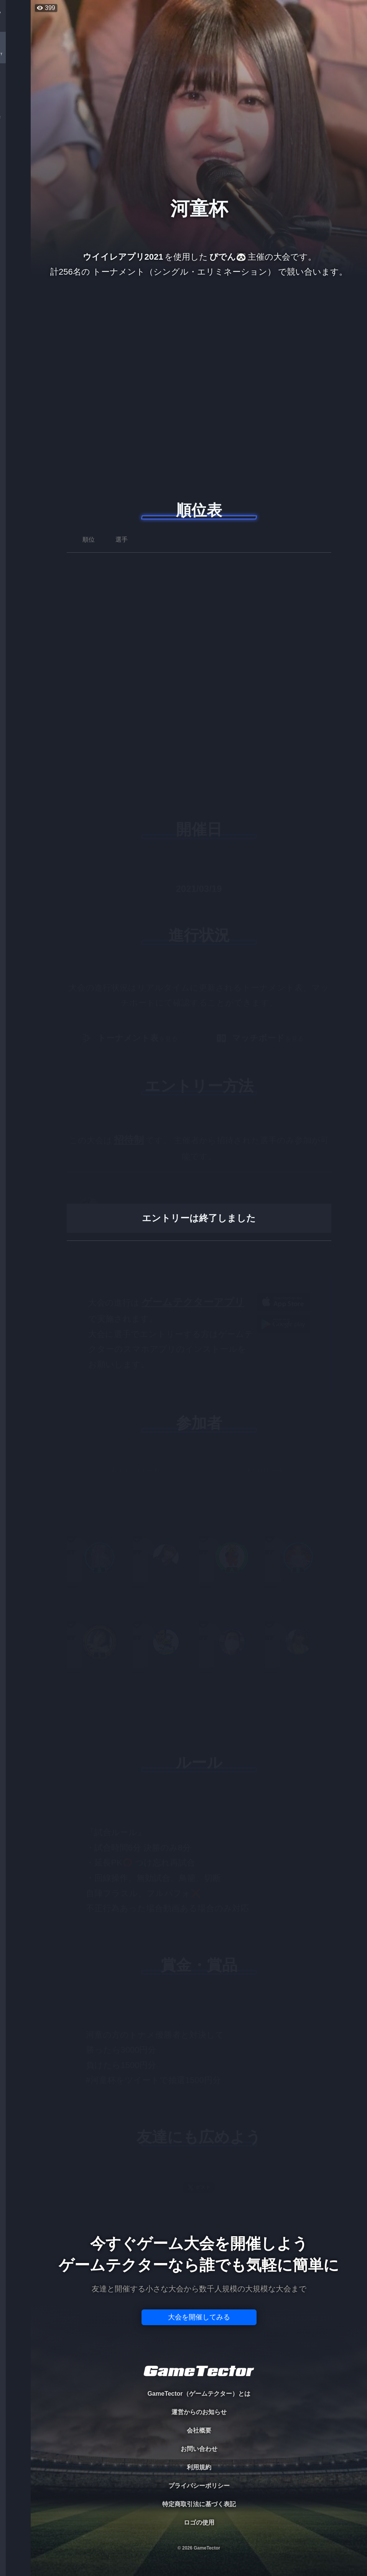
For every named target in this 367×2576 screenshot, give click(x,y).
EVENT (15, 180)
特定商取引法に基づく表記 (199, 2504)
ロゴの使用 (199, 2522)
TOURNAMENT (15, 54)
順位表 (199, 510)
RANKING (15, 148)
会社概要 (199, 2430)
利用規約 (199, 2467)
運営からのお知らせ (199, 2412)
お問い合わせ (199, 2449)
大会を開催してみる (199, 2317)
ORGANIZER (15, 117)
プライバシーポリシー (199, 2485)
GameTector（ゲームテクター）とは (198, 2393)
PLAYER (15, 85)
